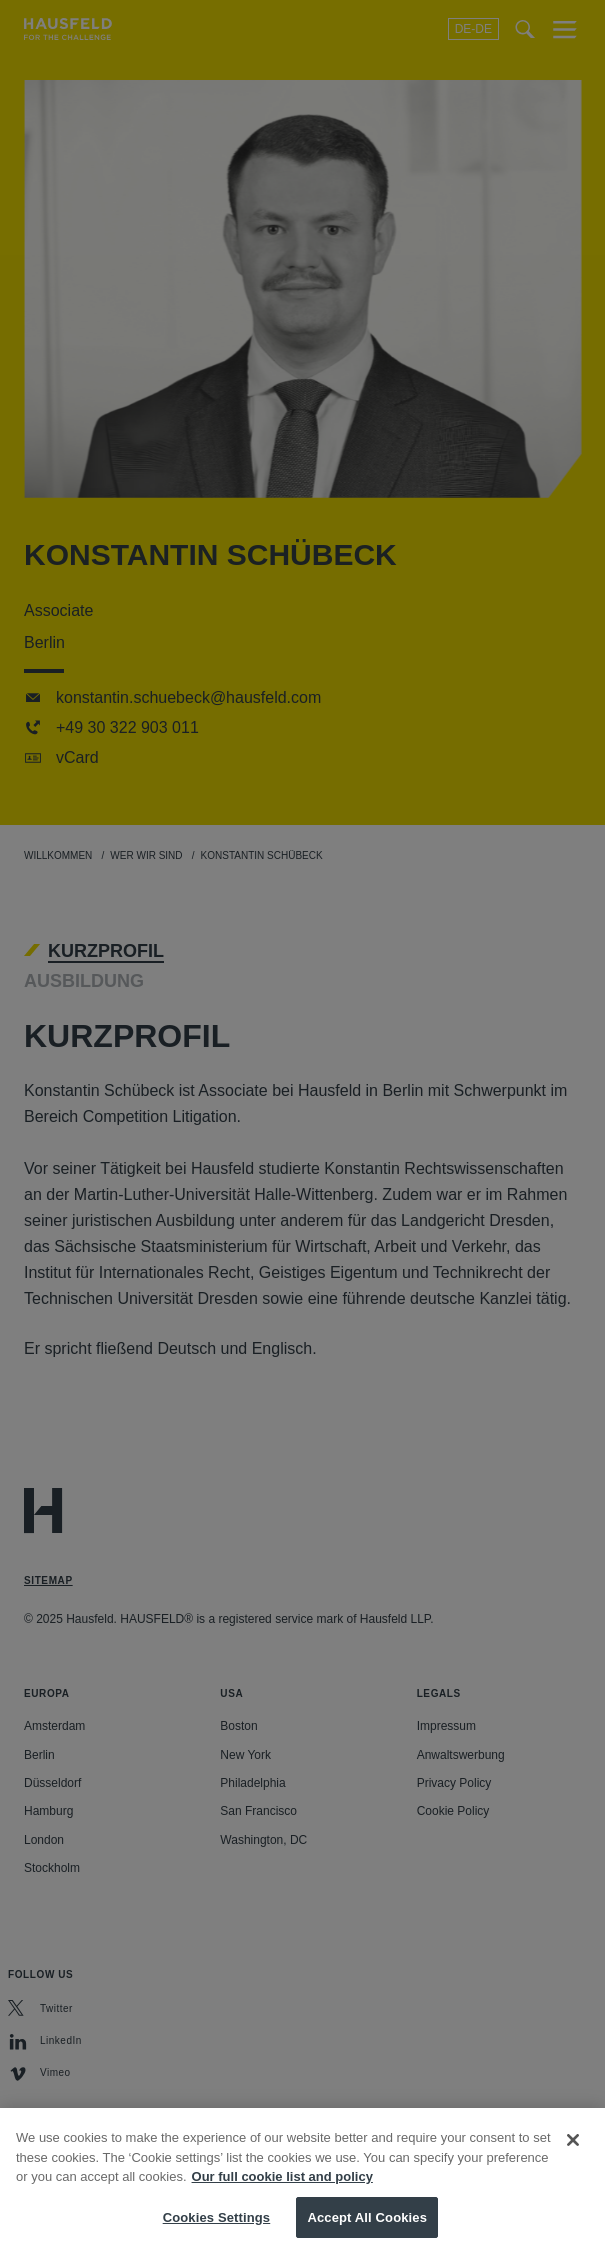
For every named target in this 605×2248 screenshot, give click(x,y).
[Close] (573, 2151)
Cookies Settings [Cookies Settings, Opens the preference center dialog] (217, 2227)
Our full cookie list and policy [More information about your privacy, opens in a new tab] (282, 2187)
